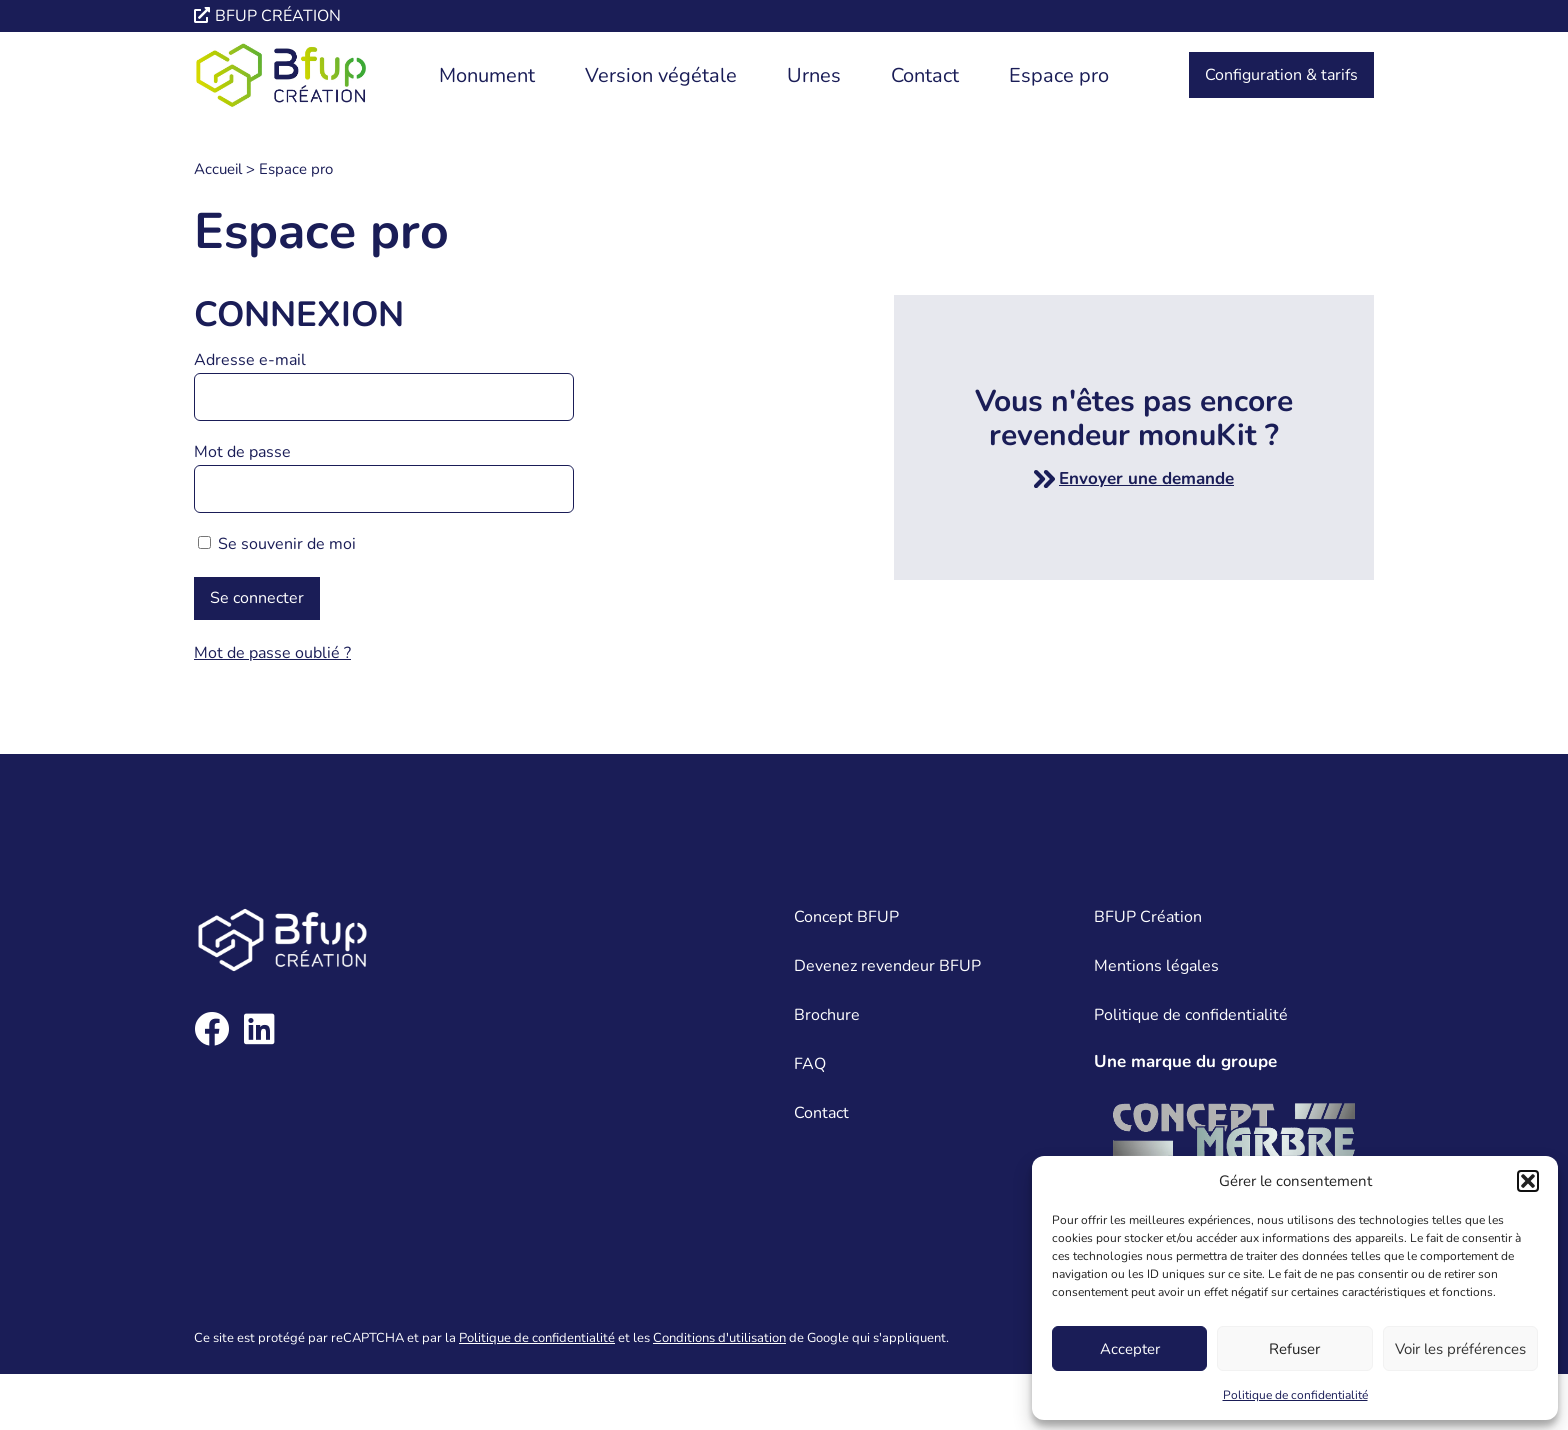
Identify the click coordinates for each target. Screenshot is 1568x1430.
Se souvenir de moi (277, 544)
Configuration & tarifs (1281, 75)
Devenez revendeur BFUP (887, 966)
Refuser (1294, 1349)
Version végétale (661, 75)
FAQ (810, 1064)
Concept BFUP (846, 917)
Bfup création (278, 16)
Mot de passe (242, 452)
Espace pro (1059, 75)
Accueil (218, 169)
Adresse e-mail (250, 360)
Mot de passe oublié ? (272, 653)
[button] (1528, 1181)
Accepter (1130, 1349)
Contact (925, 75)
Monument (487, 75)
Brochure (827, 1015)
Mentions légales (1156, 966)
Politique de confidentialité (1295, 1395)
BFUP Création (1148, 917)
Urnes (814, 75)
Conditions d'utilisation (719, 1338)
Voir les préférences (1460, 1349)
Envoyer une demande (1146, 478)
